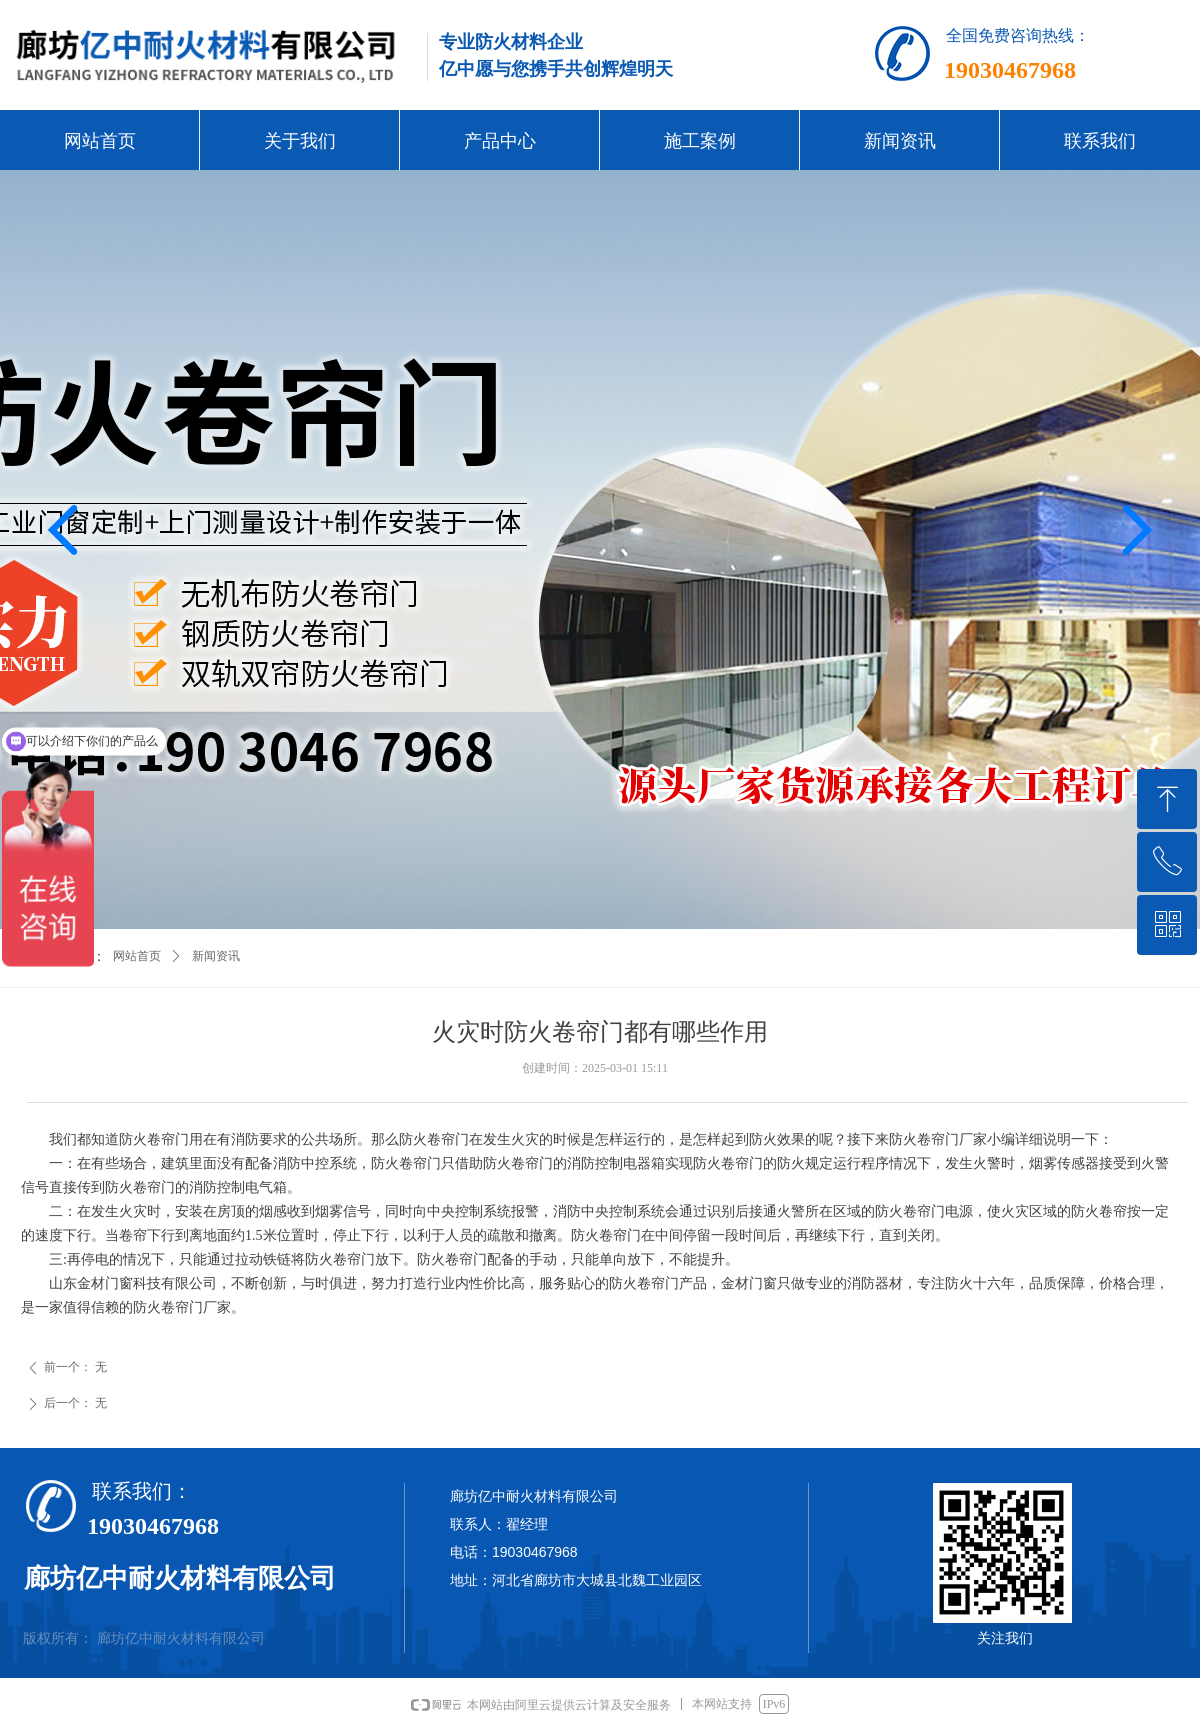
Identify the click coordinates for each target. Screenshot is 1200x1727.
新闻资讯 (216, 956)
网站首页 (137, 956)
